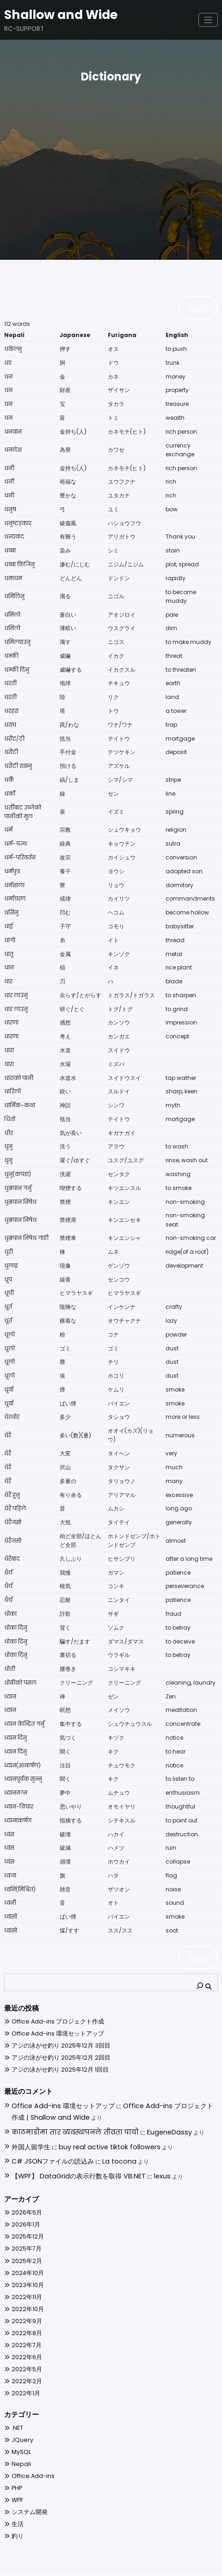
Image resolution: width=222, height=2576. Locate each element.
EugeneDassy (135, 2120)
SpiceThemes (191, 2563)
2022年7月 (24, 2325)
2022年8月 (25, 2313)
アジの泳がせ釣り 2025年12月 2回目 (54, 2050)
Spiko (146, 2563)
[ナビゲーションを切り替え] (208, 18)
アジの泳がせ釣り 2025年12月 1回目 (53, 2062)
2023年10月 (25, 2265)
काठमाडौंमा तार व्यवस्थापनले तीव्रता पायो (60, 2120)
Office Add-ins (29, 2455)
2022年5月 (25, 2349)
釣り (17, 2515)
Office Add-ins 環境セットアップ (50, 2027)
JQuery (20, 2419)
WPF (17, 2479)
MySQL (19, 2431)
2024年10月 (25, 2253)
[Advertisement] (111, 157)
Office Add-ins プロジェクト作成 (50, 2015)
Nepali (19, 2443)
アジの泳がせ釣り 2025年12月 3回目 (54, 2038)
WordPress (88, 2563)
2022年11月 (24, 2277)
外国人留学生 (28, 2133)
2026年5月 (25, 2193)
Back (201, 305)
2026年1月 (24, 2205)
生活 (17, 2503)
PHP (16, 2467)
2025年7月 (24, 2229)
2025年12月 (25, 2217)
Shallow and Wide (51, 13)
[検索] (204, 1977)
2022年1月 (24, 2372)
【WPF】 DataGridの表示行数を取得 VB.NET (68, 2158)
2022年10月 (25, 2289)
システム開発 (27, 2491)
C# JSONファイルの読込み (47, 2146)
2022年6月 (25, 2337)
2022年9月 (25, 2301)
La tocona (104, 2146)
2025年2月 (25, 2242)
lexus (141, 2158)
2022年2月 (25, 2360)
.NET (16, 2407)
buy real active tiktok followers (95, 2133)
